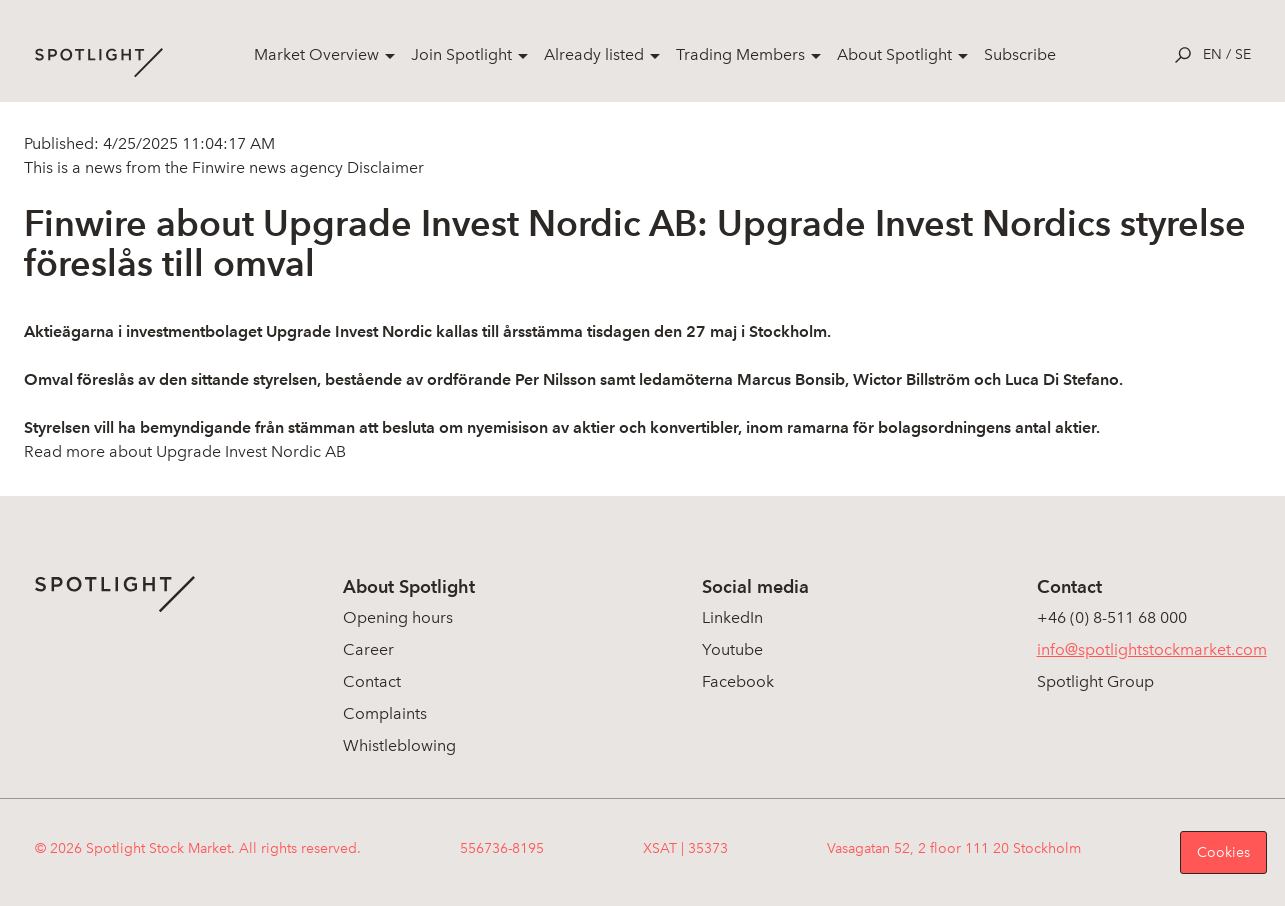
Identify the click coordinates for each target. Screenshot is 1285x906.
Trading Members (740, 54)
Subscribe (1020, 54)
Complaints (385, 713)
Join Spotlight (461, 54)
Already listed (594, 54)
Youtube (732, 649)
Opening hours (398, 617)
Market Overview (316, 54)
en (1212, 54)
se (1243, 54)
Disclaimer (383, 167)
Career (368, 649)
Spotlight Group (1095, 681)
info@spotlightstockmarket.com (1152, 649)
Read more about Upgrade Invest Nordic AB (185, 451)
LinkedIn (732, 617)
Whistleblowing (399, 745)
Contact (372, 681)
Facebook (738, 681)
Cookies (1223, 852)
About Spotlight (894, 54)
